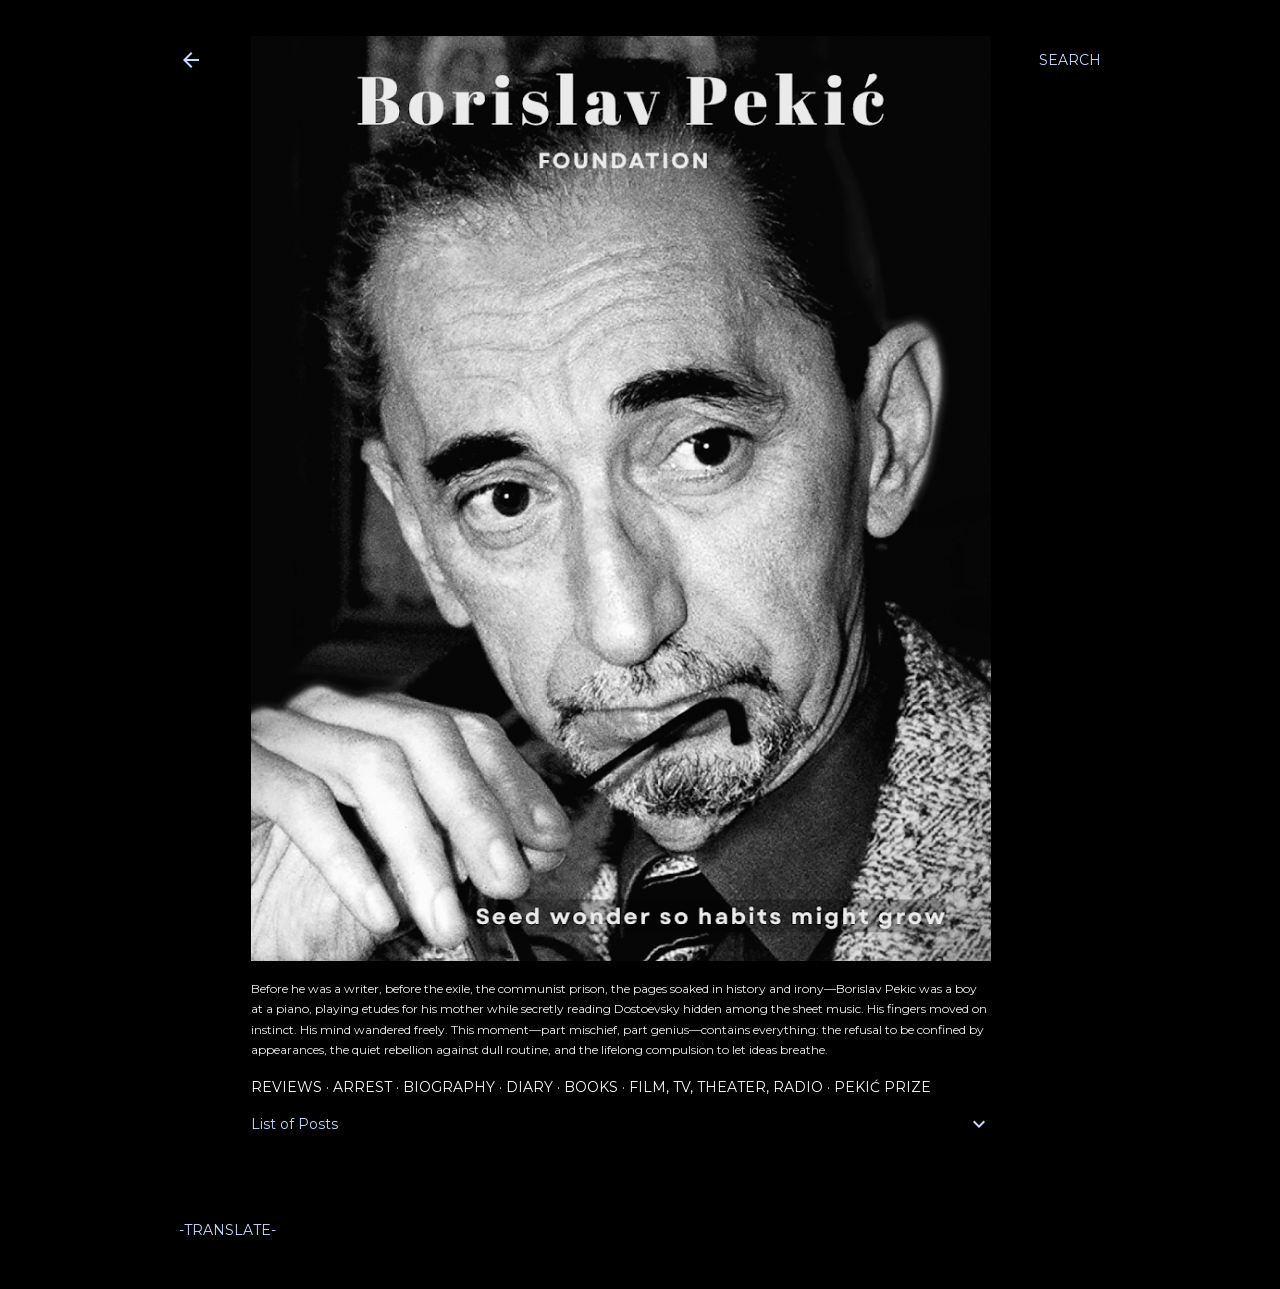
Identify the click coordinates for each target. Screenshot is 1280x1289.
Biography (449, 1087)
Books (591, 1087)
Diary (529, 1087)
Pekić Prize (882, 1087)
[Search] (1070, 60)
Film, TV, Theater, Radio (726, 1087)
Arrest (362, 1087)
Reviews (286, 1087)
